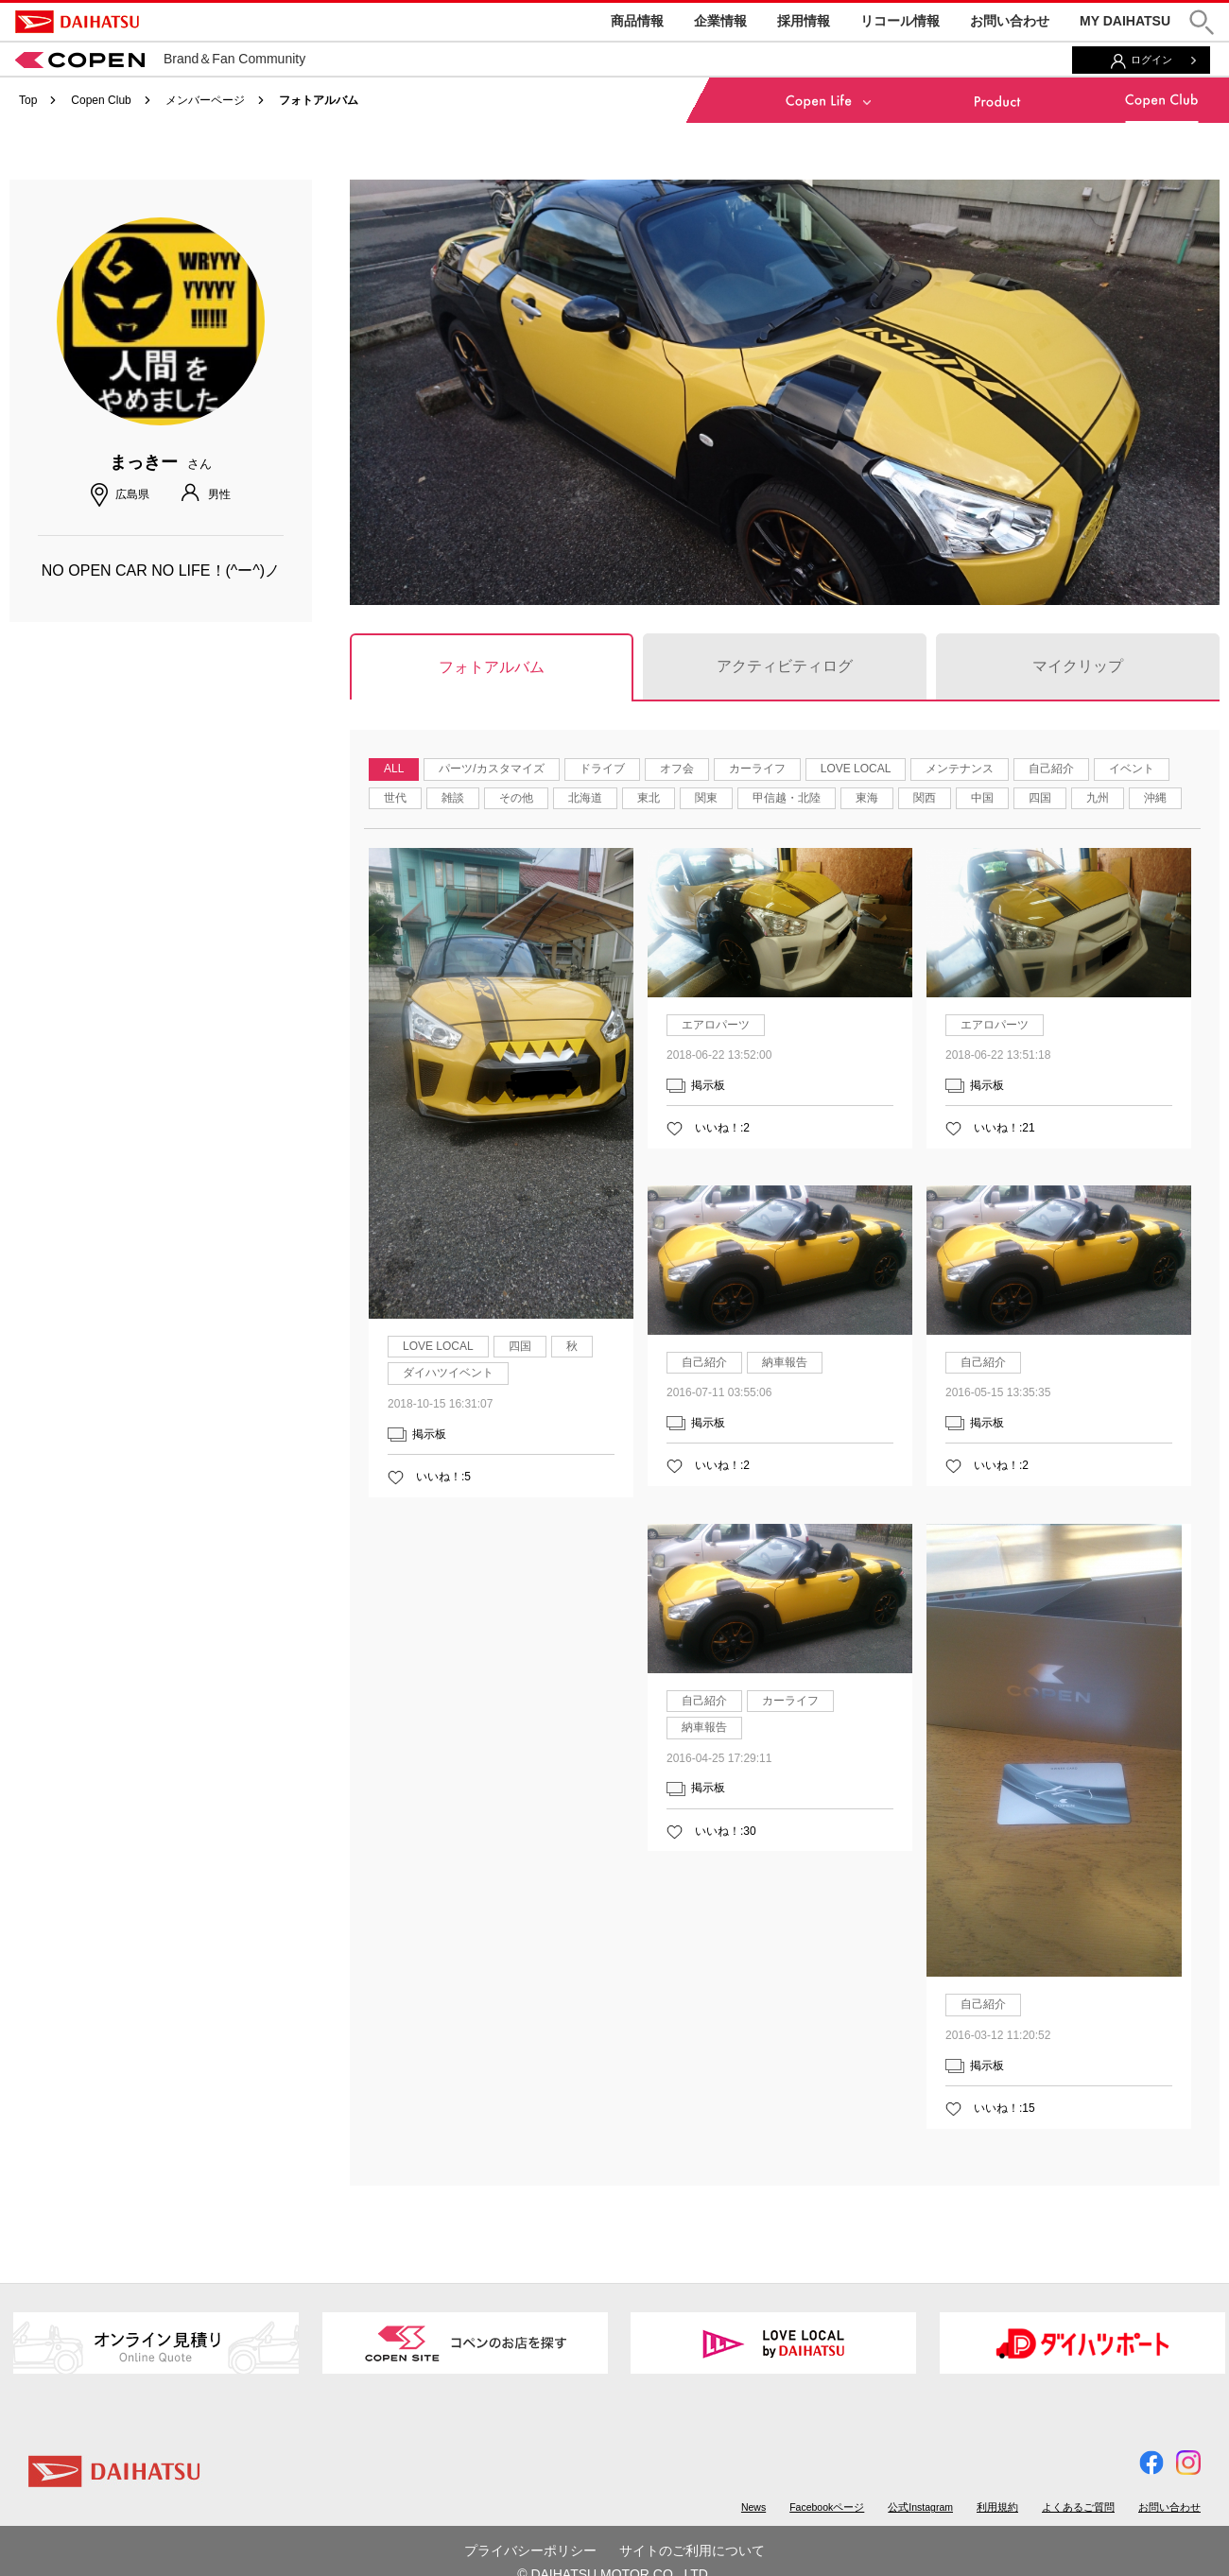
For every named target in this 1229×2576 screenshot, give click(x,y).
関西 (924, 797)
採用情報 (803, 20)
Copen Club (100, 100)
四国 (1040, 797)
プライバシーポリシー (530, 2550)
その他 (516, 797)
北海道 (585, 797)
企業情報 (720, 20)
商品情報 (637, 20)
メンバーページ (205, 100)
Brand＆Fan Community (160, 58)
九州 (1097, 797)
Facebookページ (826, 2507)
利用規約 (997, 2507)
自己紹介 (1051, 768)
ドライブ (602, 768)
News (753, 2507)
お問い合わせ (1009, 20)
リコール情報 (900, 20)
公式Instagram (920, 2507)
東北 (648, 797)
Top (28, 100)
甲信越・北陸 (787, 797)
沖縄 (1155, 797)
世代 (395, 797)
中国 (982, 797)
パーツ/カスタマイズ (491, 768)
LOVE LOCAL (856, 768)
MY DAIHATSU (1125, 20)
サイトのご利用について (692, 2550)
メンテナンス (960, 768)
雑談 (452, 797)
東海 (867, 797)
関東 (706, 797)
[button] (1201, 22)
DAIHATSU (77, 21)
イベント (1131, 768)
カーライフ (757, 768)
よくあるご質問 (1078, 2507)
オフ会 (677, 768)
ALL (394, 768)
